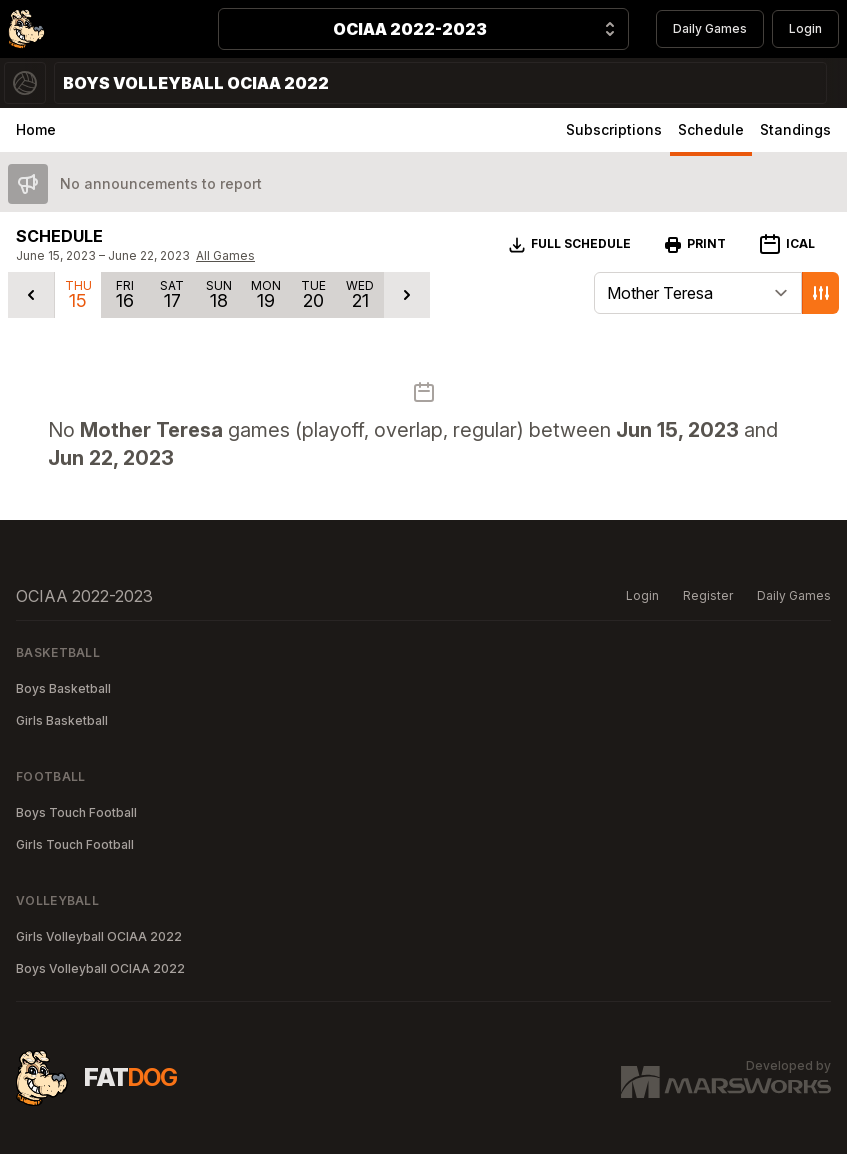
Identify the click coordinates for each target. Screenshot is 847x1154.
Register (708, 595)
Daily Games (710, 28)
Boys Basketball (63, 688)
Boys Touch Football (76, 812)
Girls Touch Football (75, 844)
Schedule (711, 129)
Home (36, 129)
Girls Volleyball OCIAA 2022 (99, 936)
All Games (225, 255)
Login (805, 28)
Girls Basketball (62, 720)
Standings (795, 129)
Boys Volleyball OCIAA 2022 (100, 968)
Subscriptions (614, 129)
